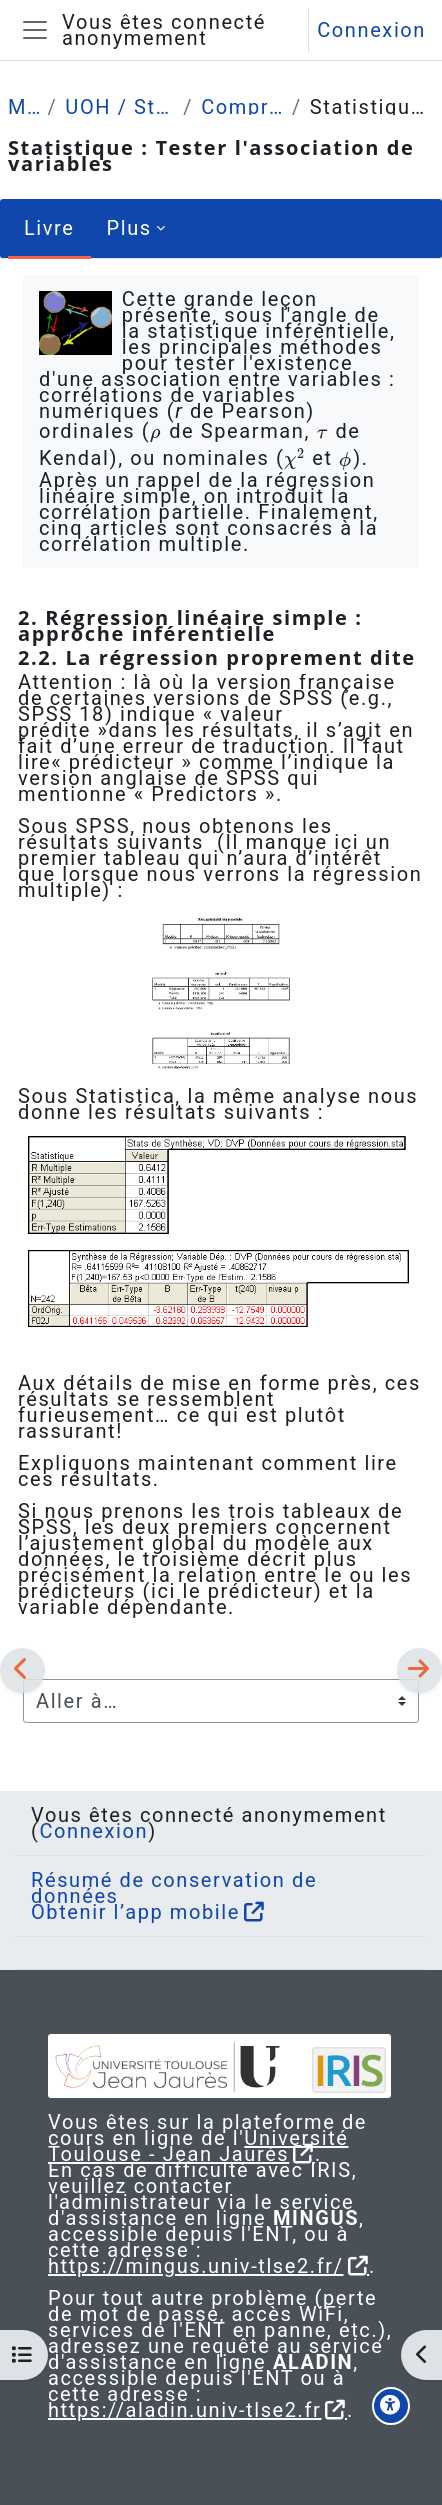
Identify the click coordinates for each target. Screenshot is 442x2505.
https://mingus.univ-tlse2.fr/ (196, 2266)
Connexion (371, 30)
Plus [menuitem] (129, 228)
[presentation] (156, 431)
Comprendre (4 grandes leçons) (242, 107)
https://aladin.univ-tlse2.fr (184, 2410)
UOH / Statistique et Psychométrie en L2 (120, 107)
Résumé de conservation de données (174, 1888)
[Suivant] (419, 1669)
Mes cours (23, 107)
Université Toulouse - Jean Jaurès (198, 2146)
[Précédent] (22, 1669)
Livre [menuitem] (49, 228)
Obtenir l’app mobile (135, 1912)
